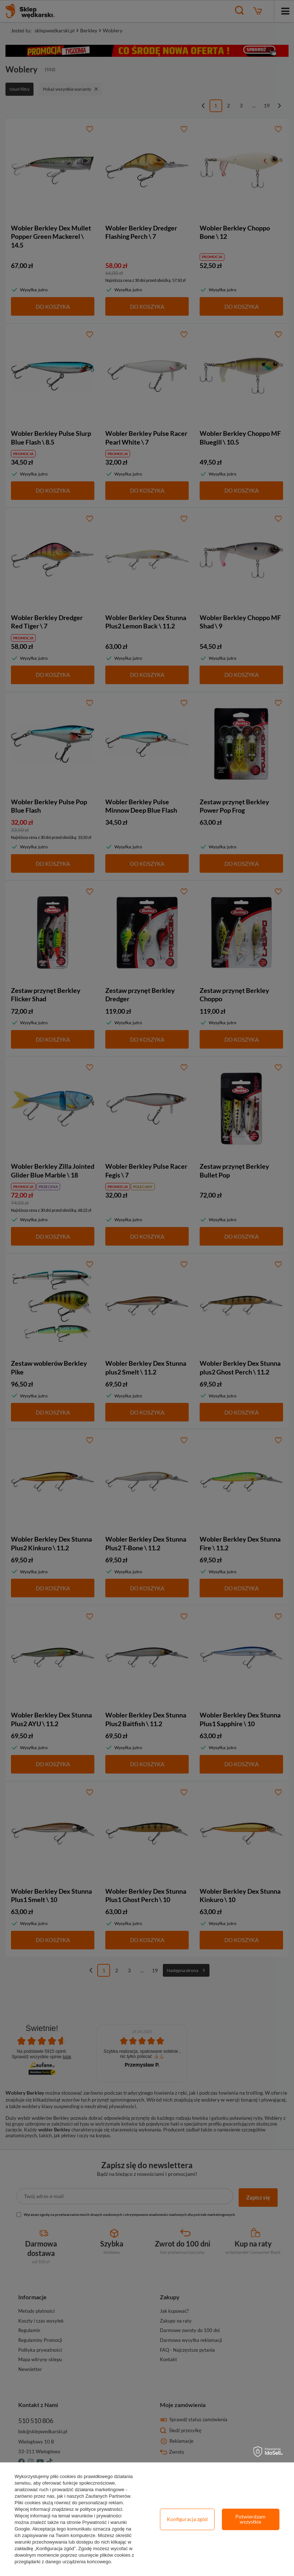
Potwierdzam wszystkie (250, 2519)
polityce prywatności (101, 2509)
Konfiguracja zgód (187, 2519)
